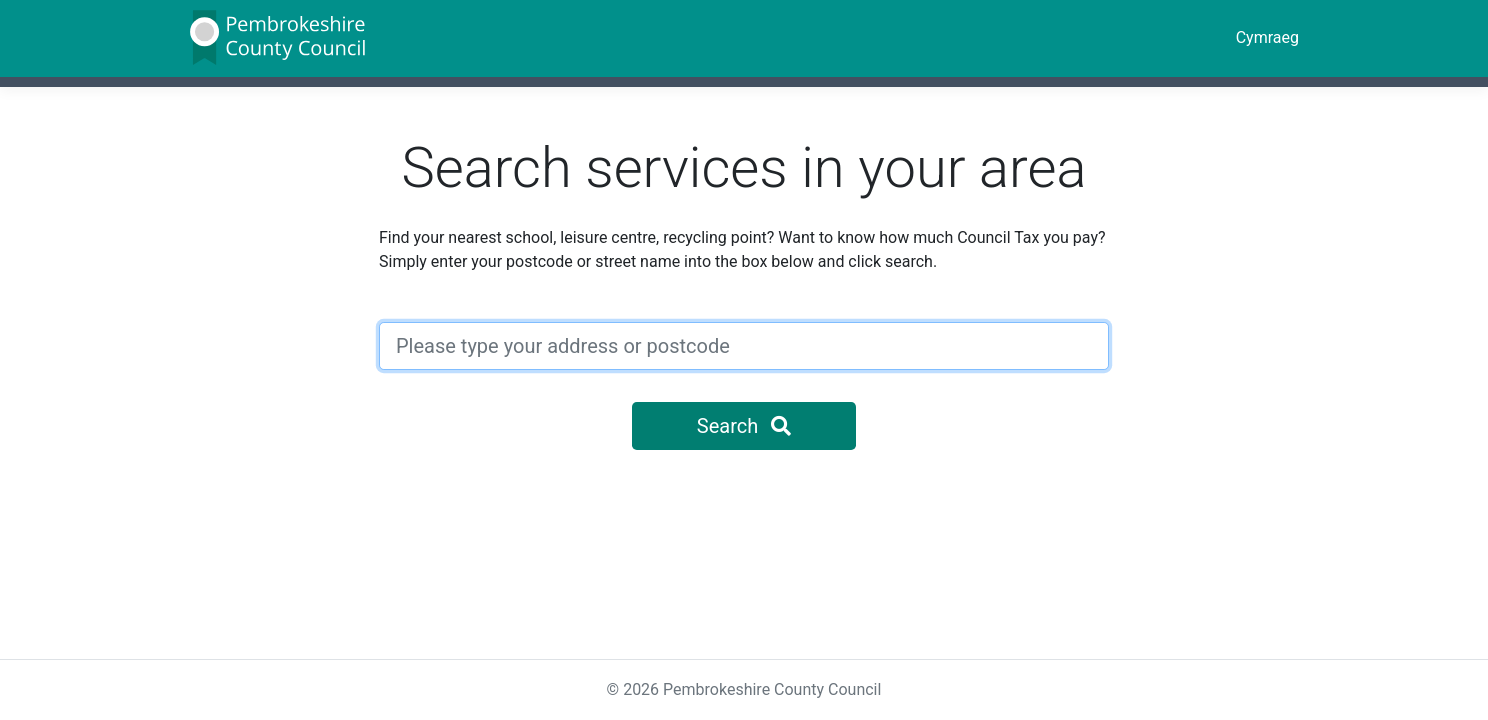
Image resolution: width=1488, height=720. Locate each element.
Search (744, 426)
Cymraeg (1267, 37)
